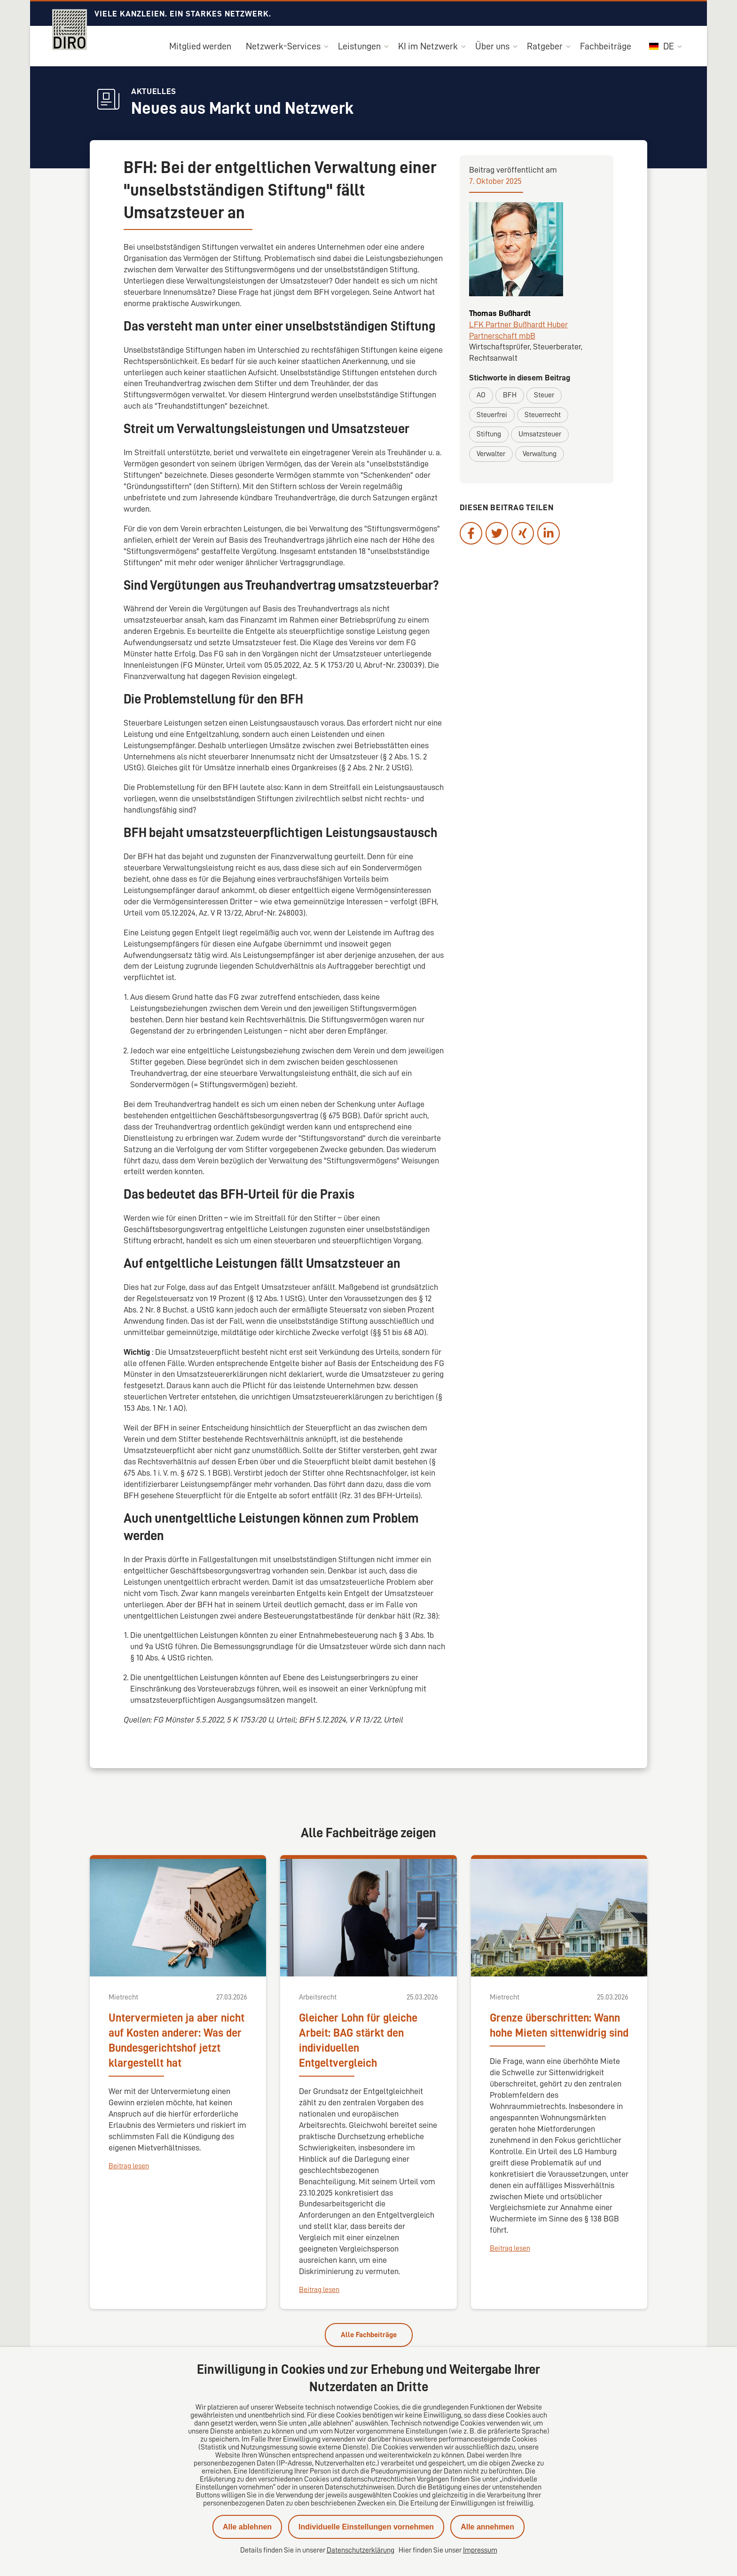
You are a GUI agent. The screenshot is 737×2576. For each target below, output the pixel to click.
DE (661, 46)
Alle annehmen (487, 2527)
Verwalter (491, 454)
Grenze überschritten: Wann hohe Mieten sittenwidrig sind (559, 2025)
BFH (510, 395)
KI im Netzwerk (428, 46)
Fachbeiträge (605, 46)
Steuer (544, 395)
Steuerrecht (543, 415)
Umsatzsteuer (539, 434)
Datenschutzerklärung (360, 2550)
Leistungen (359, 46)
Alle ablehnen (247, 2527)
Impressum (480, 2550)
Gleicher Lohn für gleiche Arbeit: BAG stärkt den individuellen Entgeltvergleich (358, 2040)
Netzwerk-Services (283, 46)
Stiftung (489, 434)
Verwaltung (540, 454)
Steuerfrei (492, 415)
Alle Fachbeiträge (369, 2335)
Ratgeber (545, 46)
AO (481, 395)
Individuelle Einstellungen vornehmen (366, 2527)
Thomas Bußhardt (500, 313)
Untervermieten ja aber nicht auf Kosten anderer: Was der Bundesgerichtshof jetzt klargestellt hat (176, 2040)
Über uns (492, 46)
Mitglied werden (200, 46)
